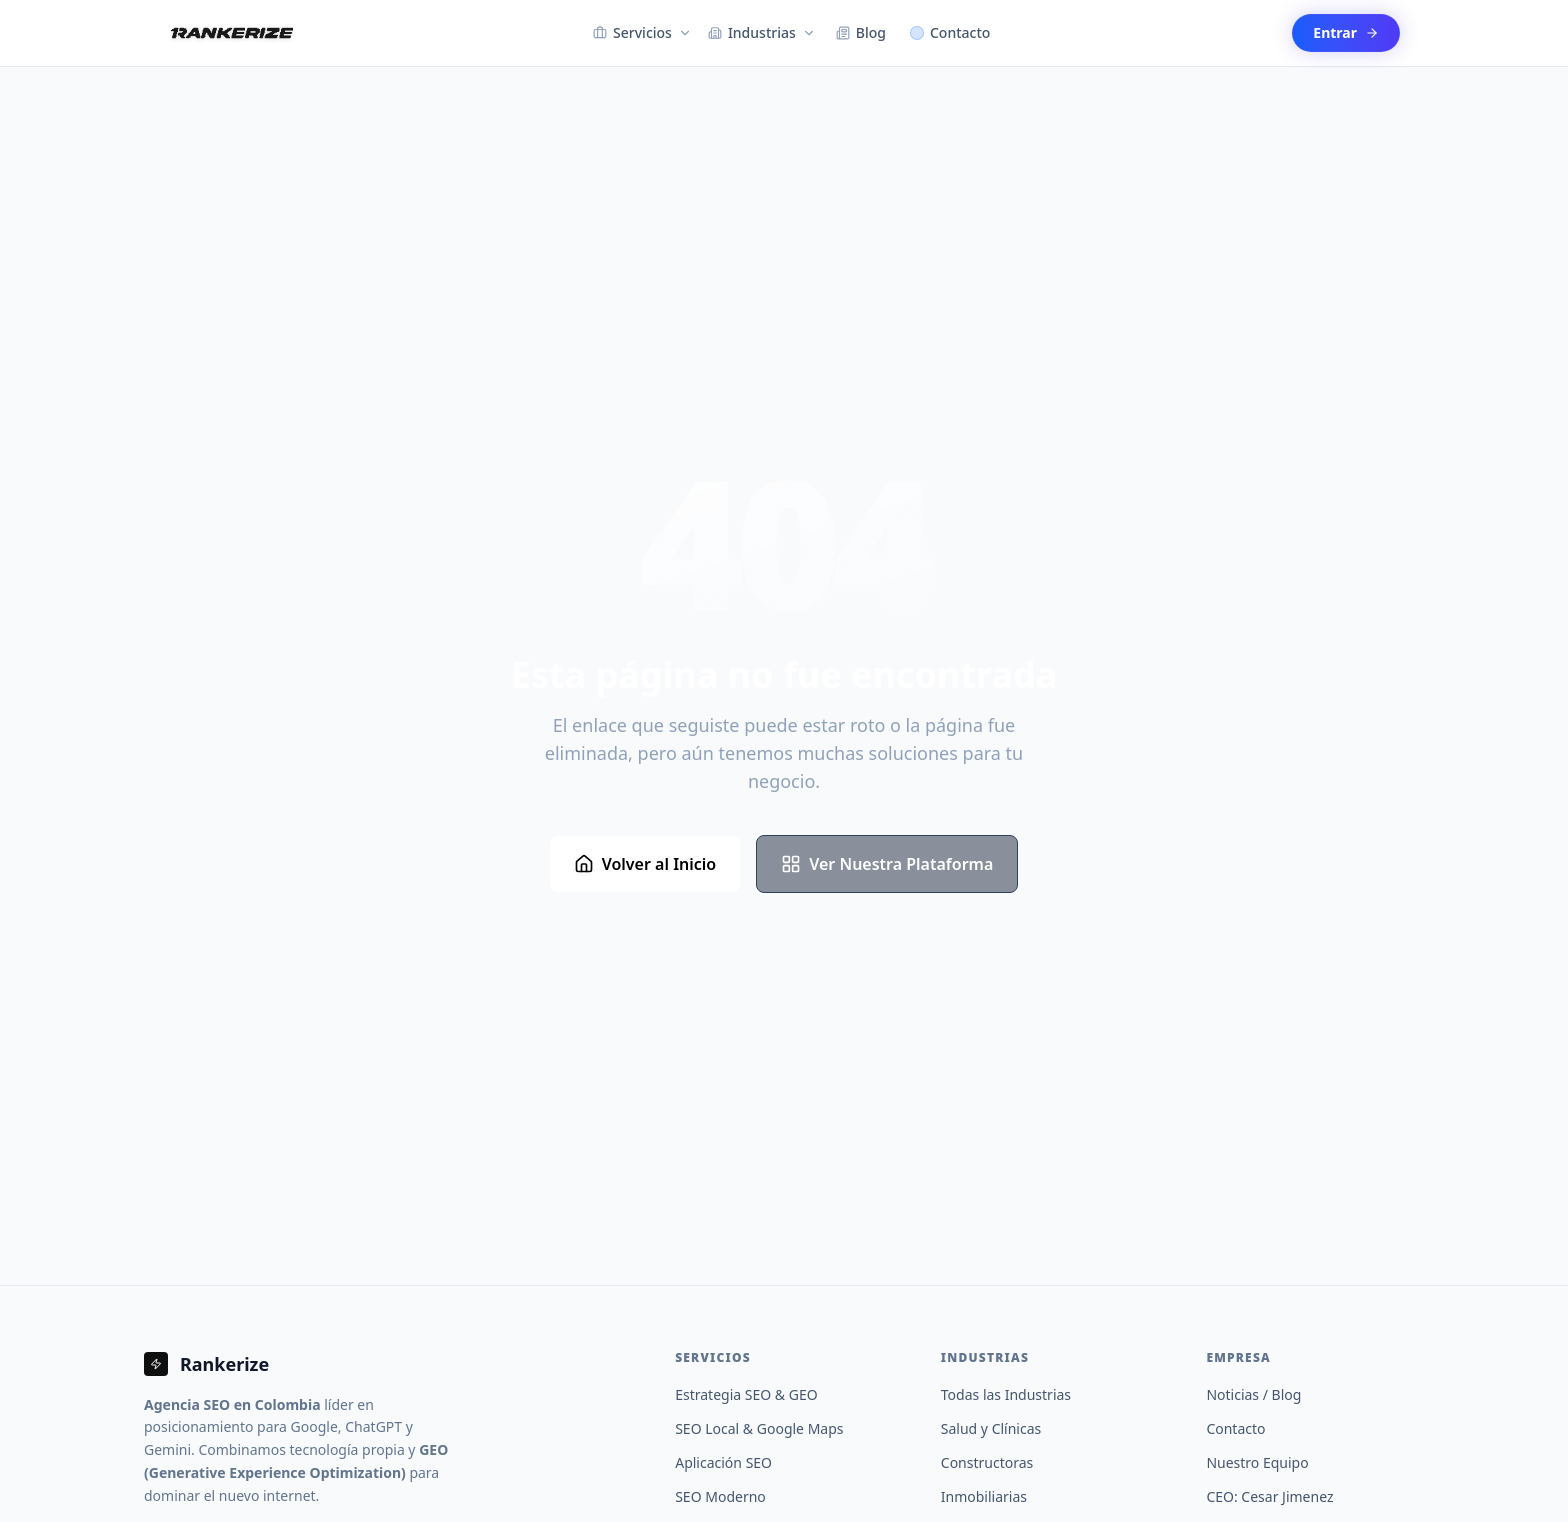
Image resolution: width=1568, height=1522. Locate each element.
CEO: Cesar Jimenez (1269, 1496)
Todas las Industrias (1006, 1394)
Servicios (642, 32)
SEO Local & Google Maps (759, 1428)
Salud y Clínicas (991, 1428)
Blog (861, 32)
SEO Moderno (720, 1496)
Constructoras (987, 1462)
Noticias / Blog (1253, 1394)
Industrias (762, 32)
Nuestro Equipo (1257, 1462)
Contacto (950, 32)
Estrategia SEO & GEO (746, 1394)
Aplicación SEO (723, 1462)
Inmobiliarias (984, 1496)
